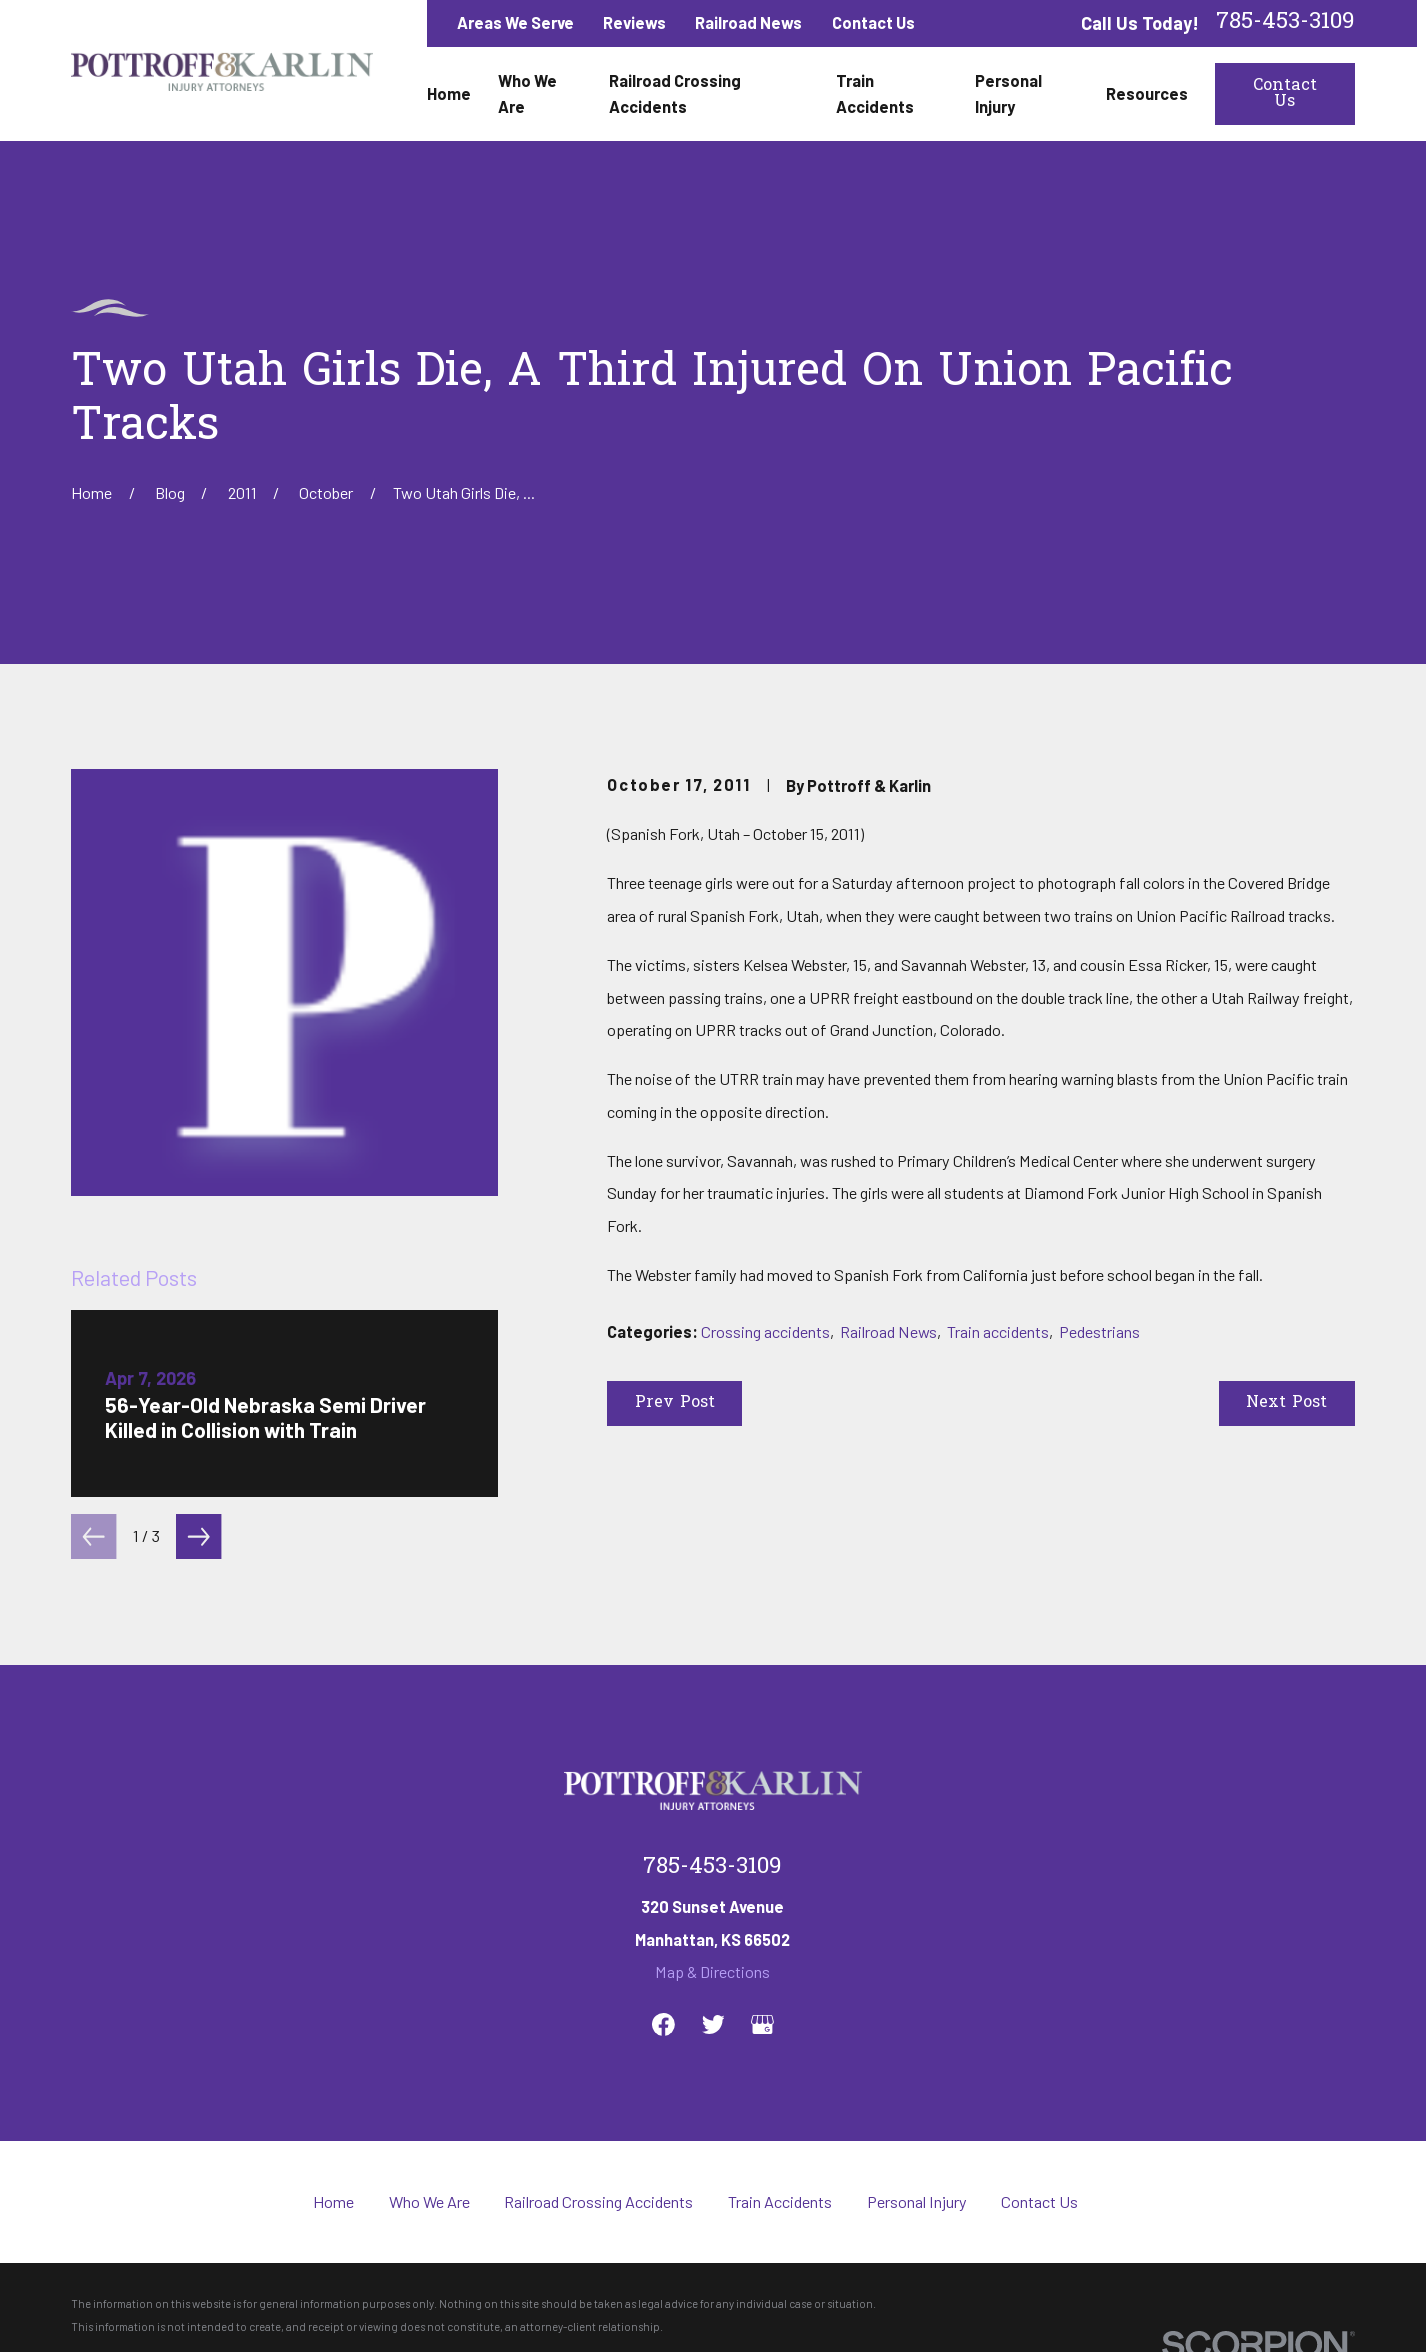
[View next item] (198, 1536)
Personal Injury (917, 2201)
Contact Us (873, 22)
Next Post (1286, 1403)
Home (333, 2201)
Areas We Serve (515, 22)
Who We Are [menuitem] (527, 93)
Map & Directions (712, 1971)
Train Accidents (780, 2201)
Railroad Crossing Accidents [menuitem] (675, 93)
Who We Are (429, 2201)
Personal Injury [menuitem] (1008, 93)
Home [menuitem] (449, 93)
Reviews (634, 22)
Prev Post (675, 1403)
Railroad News (748, 22)
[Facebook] (663, 2024)
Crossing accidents (765, 1331)
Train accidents (998, 1331)
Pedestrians (1099, 1331)
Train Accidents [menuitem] (875, 93)
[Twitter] (713, 2024)
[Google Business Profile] (762, 2024)
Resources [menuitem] (1147, 93)
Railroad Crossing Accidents (598, 2201)
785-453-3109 (1285, 23)
